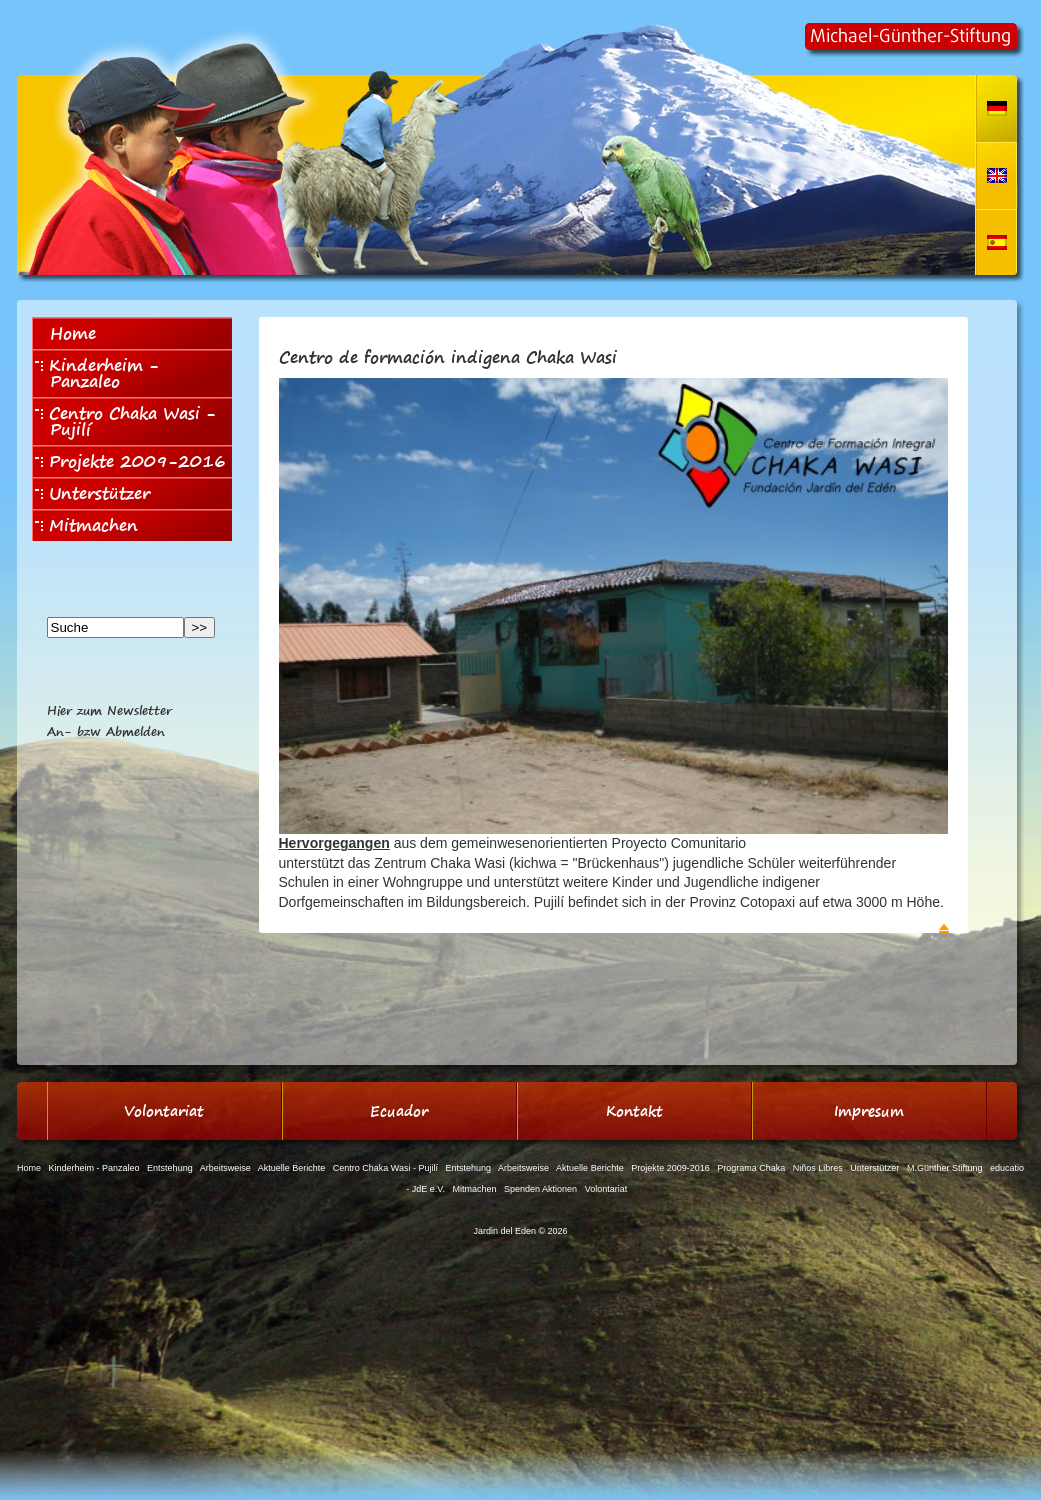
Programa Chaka (751, 1168)
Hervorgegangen (334, 843)
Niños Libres (818, 1168)
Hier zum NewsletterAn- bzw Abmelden (109, 721)
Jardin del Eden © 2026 (520, 1231)
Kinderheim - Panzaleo (97, 373)
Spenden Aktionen (540, 1189)
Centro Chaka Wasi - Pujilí (125, 421)
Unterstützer (92, 493)
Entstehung (170, 1168)
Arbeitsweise (225, 1168)
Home (73, 333)
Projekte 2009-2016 (130, 461)
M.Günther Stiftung (945, 1168)
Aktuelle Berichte (292, 1168)
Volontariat (606, 1189)
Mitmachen (86, 525)
